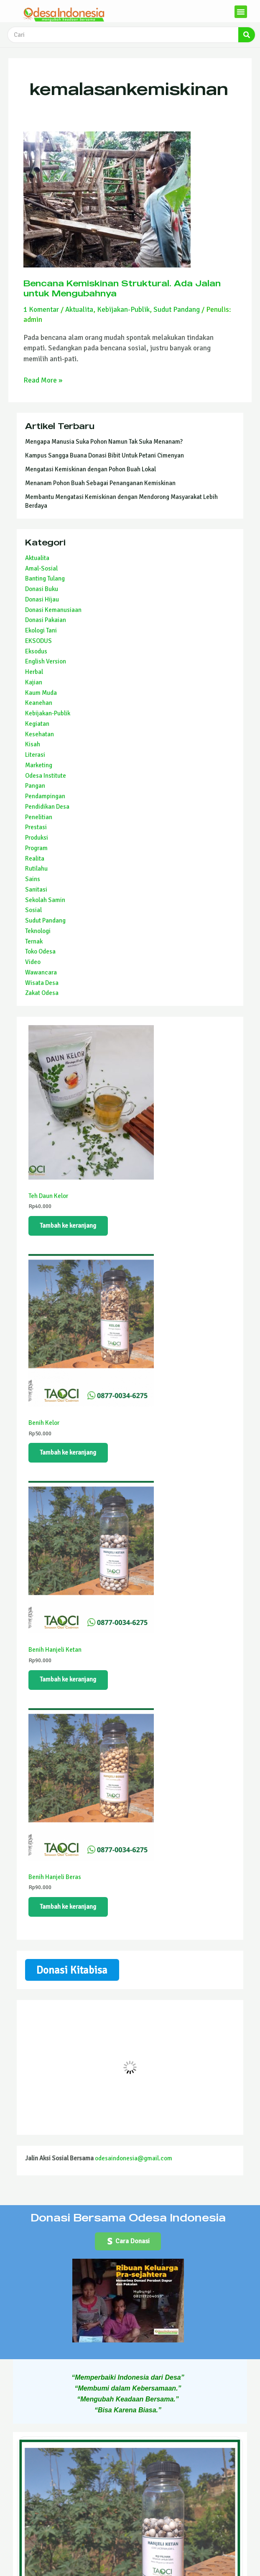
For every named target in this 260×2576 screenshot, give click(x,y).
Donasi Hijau (42, 599)
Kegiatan (37, 724)
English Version (45, 661)
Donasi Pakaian (45, 620)
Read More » (42, 380)
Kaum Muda (41, 693)
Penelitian (38, 817)
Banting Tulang (45, 578)
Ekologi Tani (41, 630)
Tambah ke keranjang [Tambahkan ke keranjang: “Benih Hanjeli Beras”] (68, 1907)
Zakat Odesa (42, 993)
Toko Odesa (40, 951)
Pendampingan (45, 796)
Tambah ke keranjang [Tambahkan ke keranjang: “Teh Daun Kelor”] (68, 1225)
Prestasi (36, 827)
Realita (34, 858)
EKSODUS (38, 641)
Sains (32, 879)
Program (36, 848)
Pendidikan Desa (47, 806)
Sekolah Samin (45, 900)
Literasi (35, 754)
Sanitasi (36, 889)
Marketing (38, 765)
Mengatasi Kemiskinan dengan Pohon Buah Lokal (90, 469)
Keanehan (38, 703)
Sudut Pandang (176, 309)
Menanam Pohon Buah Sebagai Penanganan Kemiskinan (100, 483)
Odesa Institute (45, 775)
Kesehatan (39, 734)
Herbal (34, 672)
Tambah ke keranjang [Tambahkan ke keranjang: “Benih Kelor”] (68, 1453)
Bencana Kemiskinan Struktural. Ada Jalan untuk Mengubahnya (122, 288)
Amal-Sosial (41, 568)
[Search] (246, 34)
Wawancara (41, 972)
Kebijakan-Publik (123, 309)
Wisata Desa (42, 983)
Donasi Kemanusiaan (53, 610)
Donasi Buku (41, 589)
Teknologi (38, 931)
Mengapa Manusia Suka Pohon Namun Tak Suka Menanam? (104, 441)
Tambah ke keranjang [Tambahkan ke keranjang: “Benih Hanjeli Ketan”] (68, 1680)
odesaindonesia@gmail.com (133, 2159)
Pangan (35, 785)
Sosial (33, 910)
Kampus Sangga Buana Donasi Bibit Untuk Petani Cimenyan (104, 455)
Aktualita (79, 309)
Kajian (33, 682)
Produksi (36, 837)
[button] (241, 11)
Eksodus (36, 651)
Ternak (34, 941)
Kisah (32, 744)
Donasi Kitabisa (72, 1971)
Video (33, 962)
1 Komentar (41, 309)
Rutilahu (36, 868)
